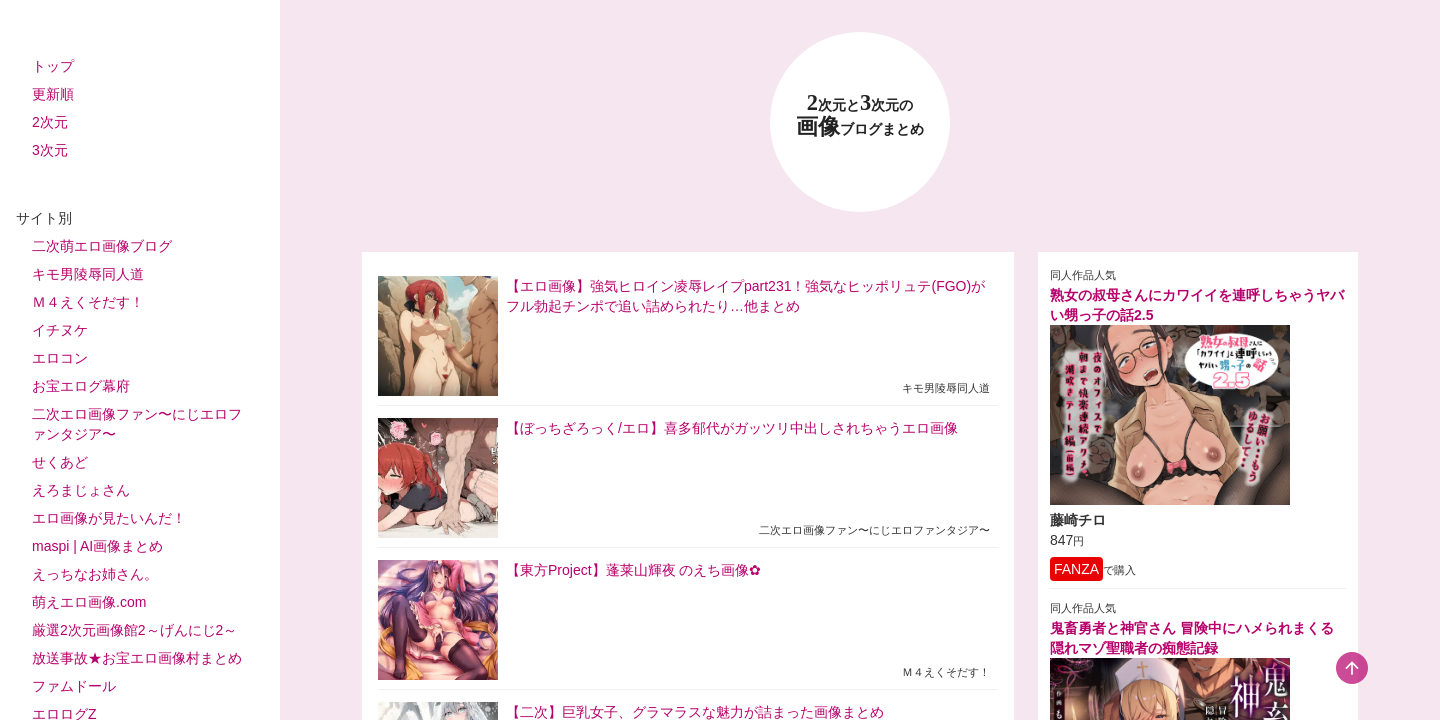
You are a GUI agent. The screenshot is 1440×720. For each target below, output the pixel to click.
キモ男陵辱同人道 (88, 274)
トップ (53, 66)
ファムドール (74, 686)
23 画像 (860, 115)
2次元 (50, 122)
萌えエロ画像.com (89, 602)
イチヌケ (60, 330)
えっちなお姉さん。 (95, 574)
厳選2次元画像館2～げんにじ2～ (134, 630)
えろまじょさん (81, 490)
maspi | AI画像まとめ (97, 546)
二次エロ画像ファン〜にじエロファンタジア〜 (137, 424)
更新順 (53, 94)
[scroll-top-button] (1352, 668)
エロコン (60, 358)
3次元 (50, 150)
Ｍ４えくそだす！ (88, 302)
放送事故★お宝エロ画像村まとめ (137, 658)
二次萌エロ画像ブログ (102, 246)
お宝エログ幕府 (81, 386)
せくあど (60, 462)
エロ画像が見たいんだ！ (109, 518)
